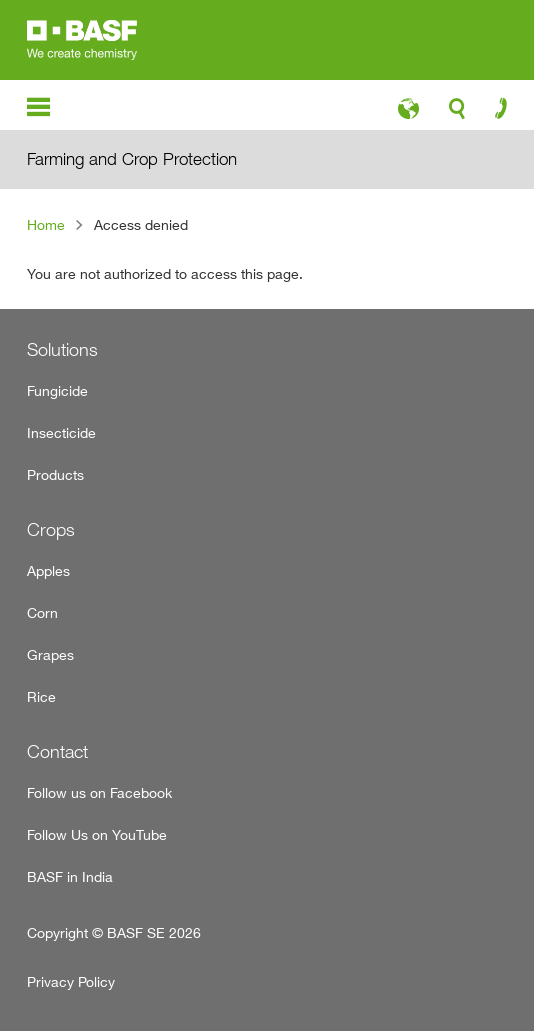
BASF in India (70, 876)
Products (55, 474)
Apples (48, 570)
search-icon (457, 114)
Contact (57, 751)
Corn (42, 612)
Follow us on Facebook (99, 792)
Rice (41, 696)
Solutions (62, 349)
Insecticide (61, 432)
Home (46, 224)
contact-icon (494, 113)
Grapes (50, 654)
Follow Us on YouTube (97, 834)
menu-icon (38, 107)
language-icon (408, 114)
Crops (51, 529)
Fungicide (57, 390)
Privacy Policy (71, 981)
